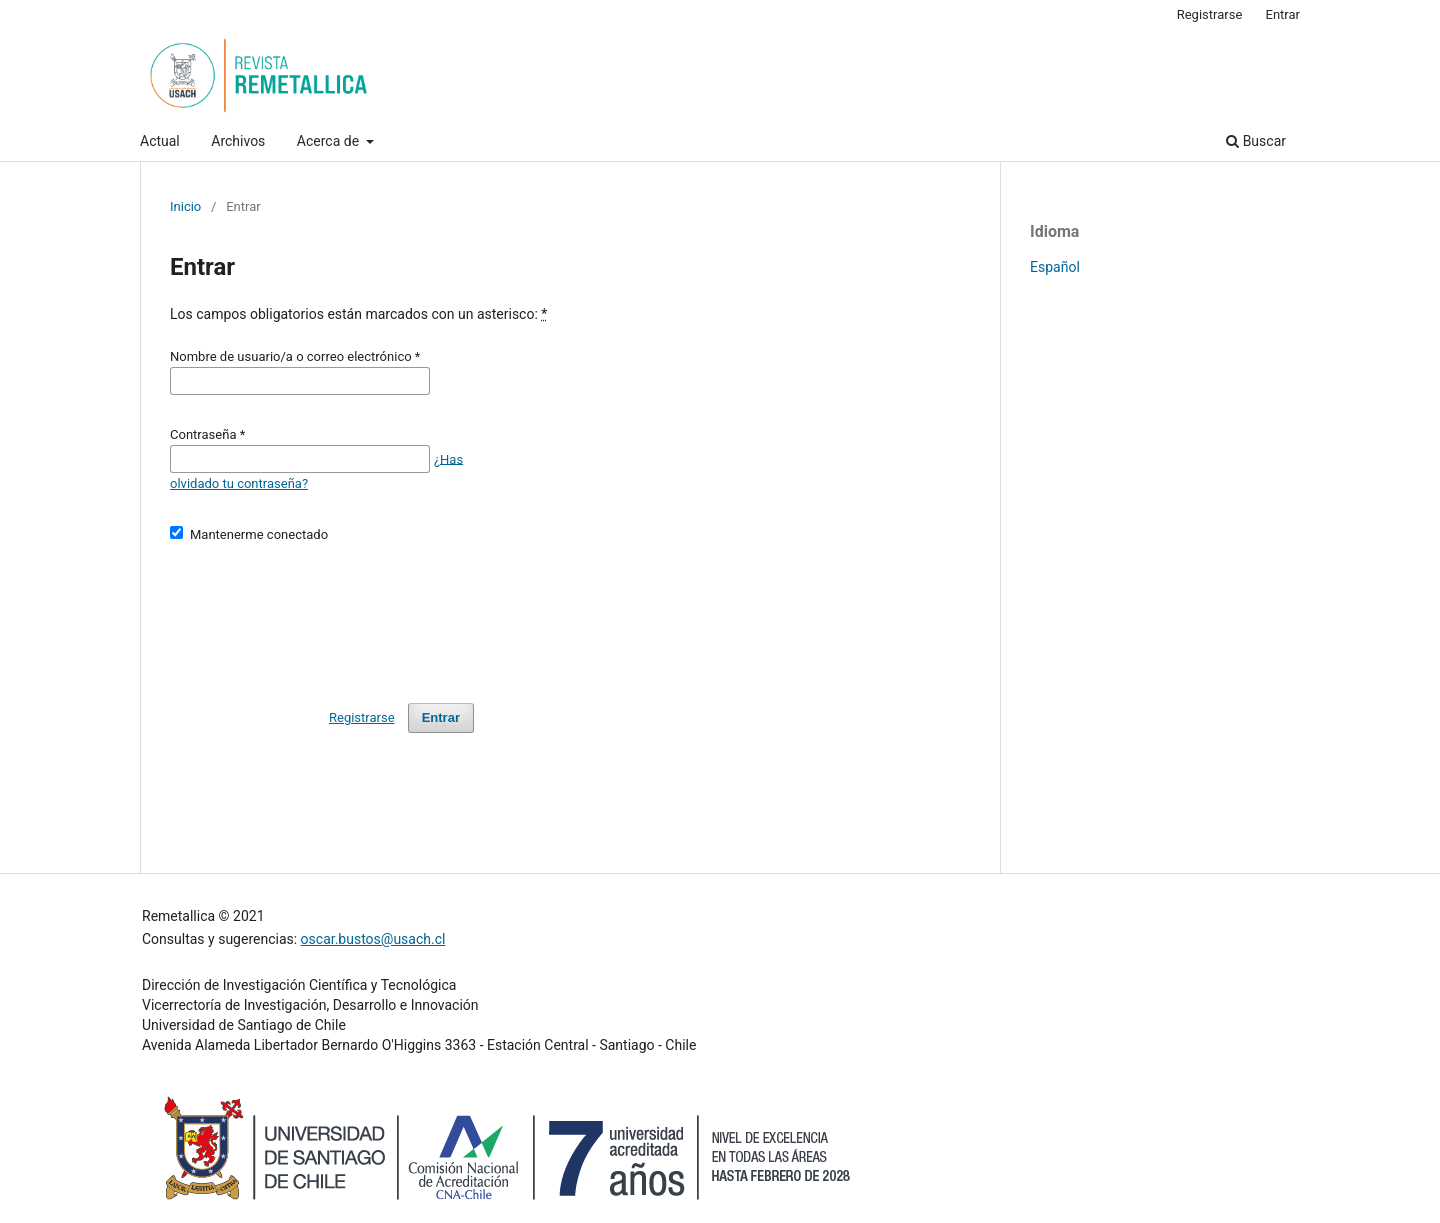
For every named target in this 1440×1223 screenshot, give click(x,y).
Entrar (1283, 14)
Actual (160, 141)
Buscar (1256, 141)
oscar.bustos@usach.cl (373, 939)
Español (1055, 267)
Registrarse (1210, 14)
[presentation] (322, 614)
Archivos (238, 141)
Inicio (185, 206)
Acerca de (330, 141)
